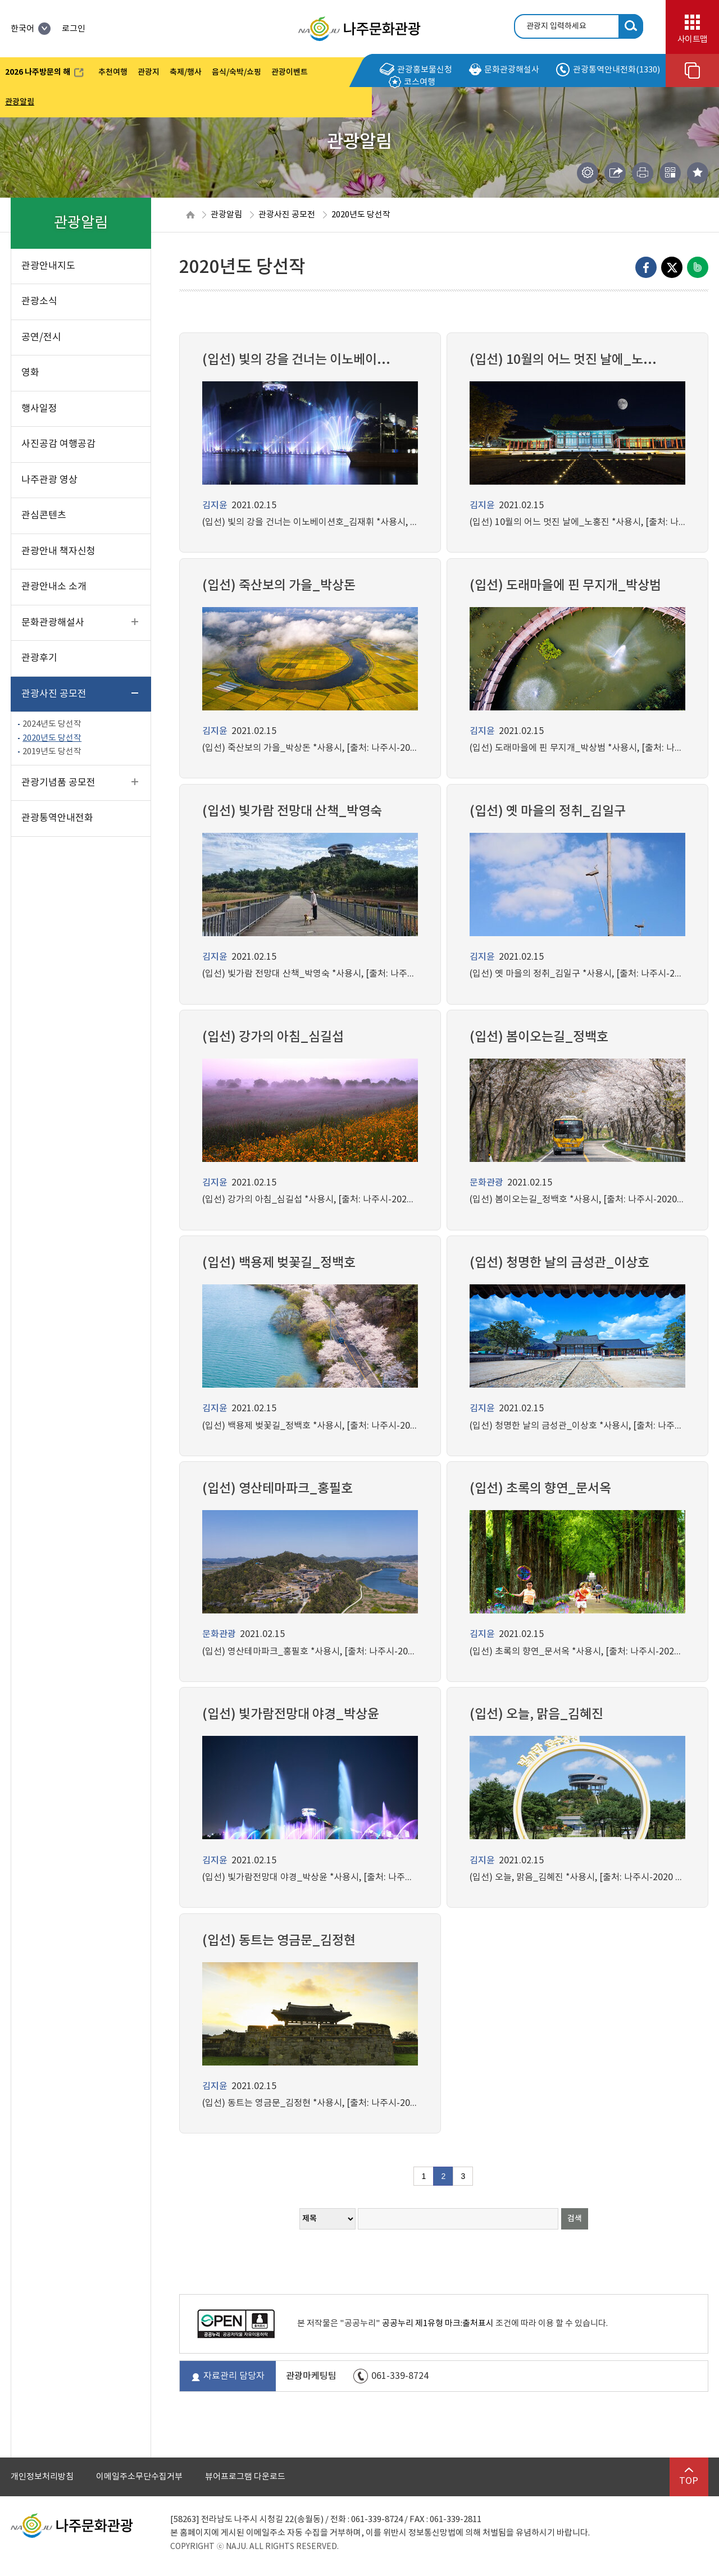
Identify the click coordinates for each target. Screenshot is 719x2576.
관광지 (149, 72)
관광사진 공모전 (286, 215)
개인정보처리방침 (42, 2477)
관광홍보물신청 (416, 70)
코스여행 (412, 82)
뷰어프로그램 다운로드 (245, 2477)
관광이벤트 (289, 72)
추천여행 (113, 72)
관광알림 (19, 102)
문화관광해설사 (504, 70)
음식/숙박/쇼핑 (236, 72)
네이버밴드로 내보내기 (697, 267)
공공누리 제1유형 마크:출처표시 (438, 2323)
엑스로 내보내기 (671, 267)
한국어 (31, 29)
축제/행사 (186, 72)
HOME (190, 215)
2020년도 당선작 (360, 215)
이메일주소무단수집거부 (139, 2477)
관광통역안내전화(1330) (608, 70)
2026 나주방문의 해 (44, 74)
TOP (688, 2477)
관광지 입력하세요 (556, 26)
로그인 (73, 29)
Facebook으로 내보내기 (646, 267)
